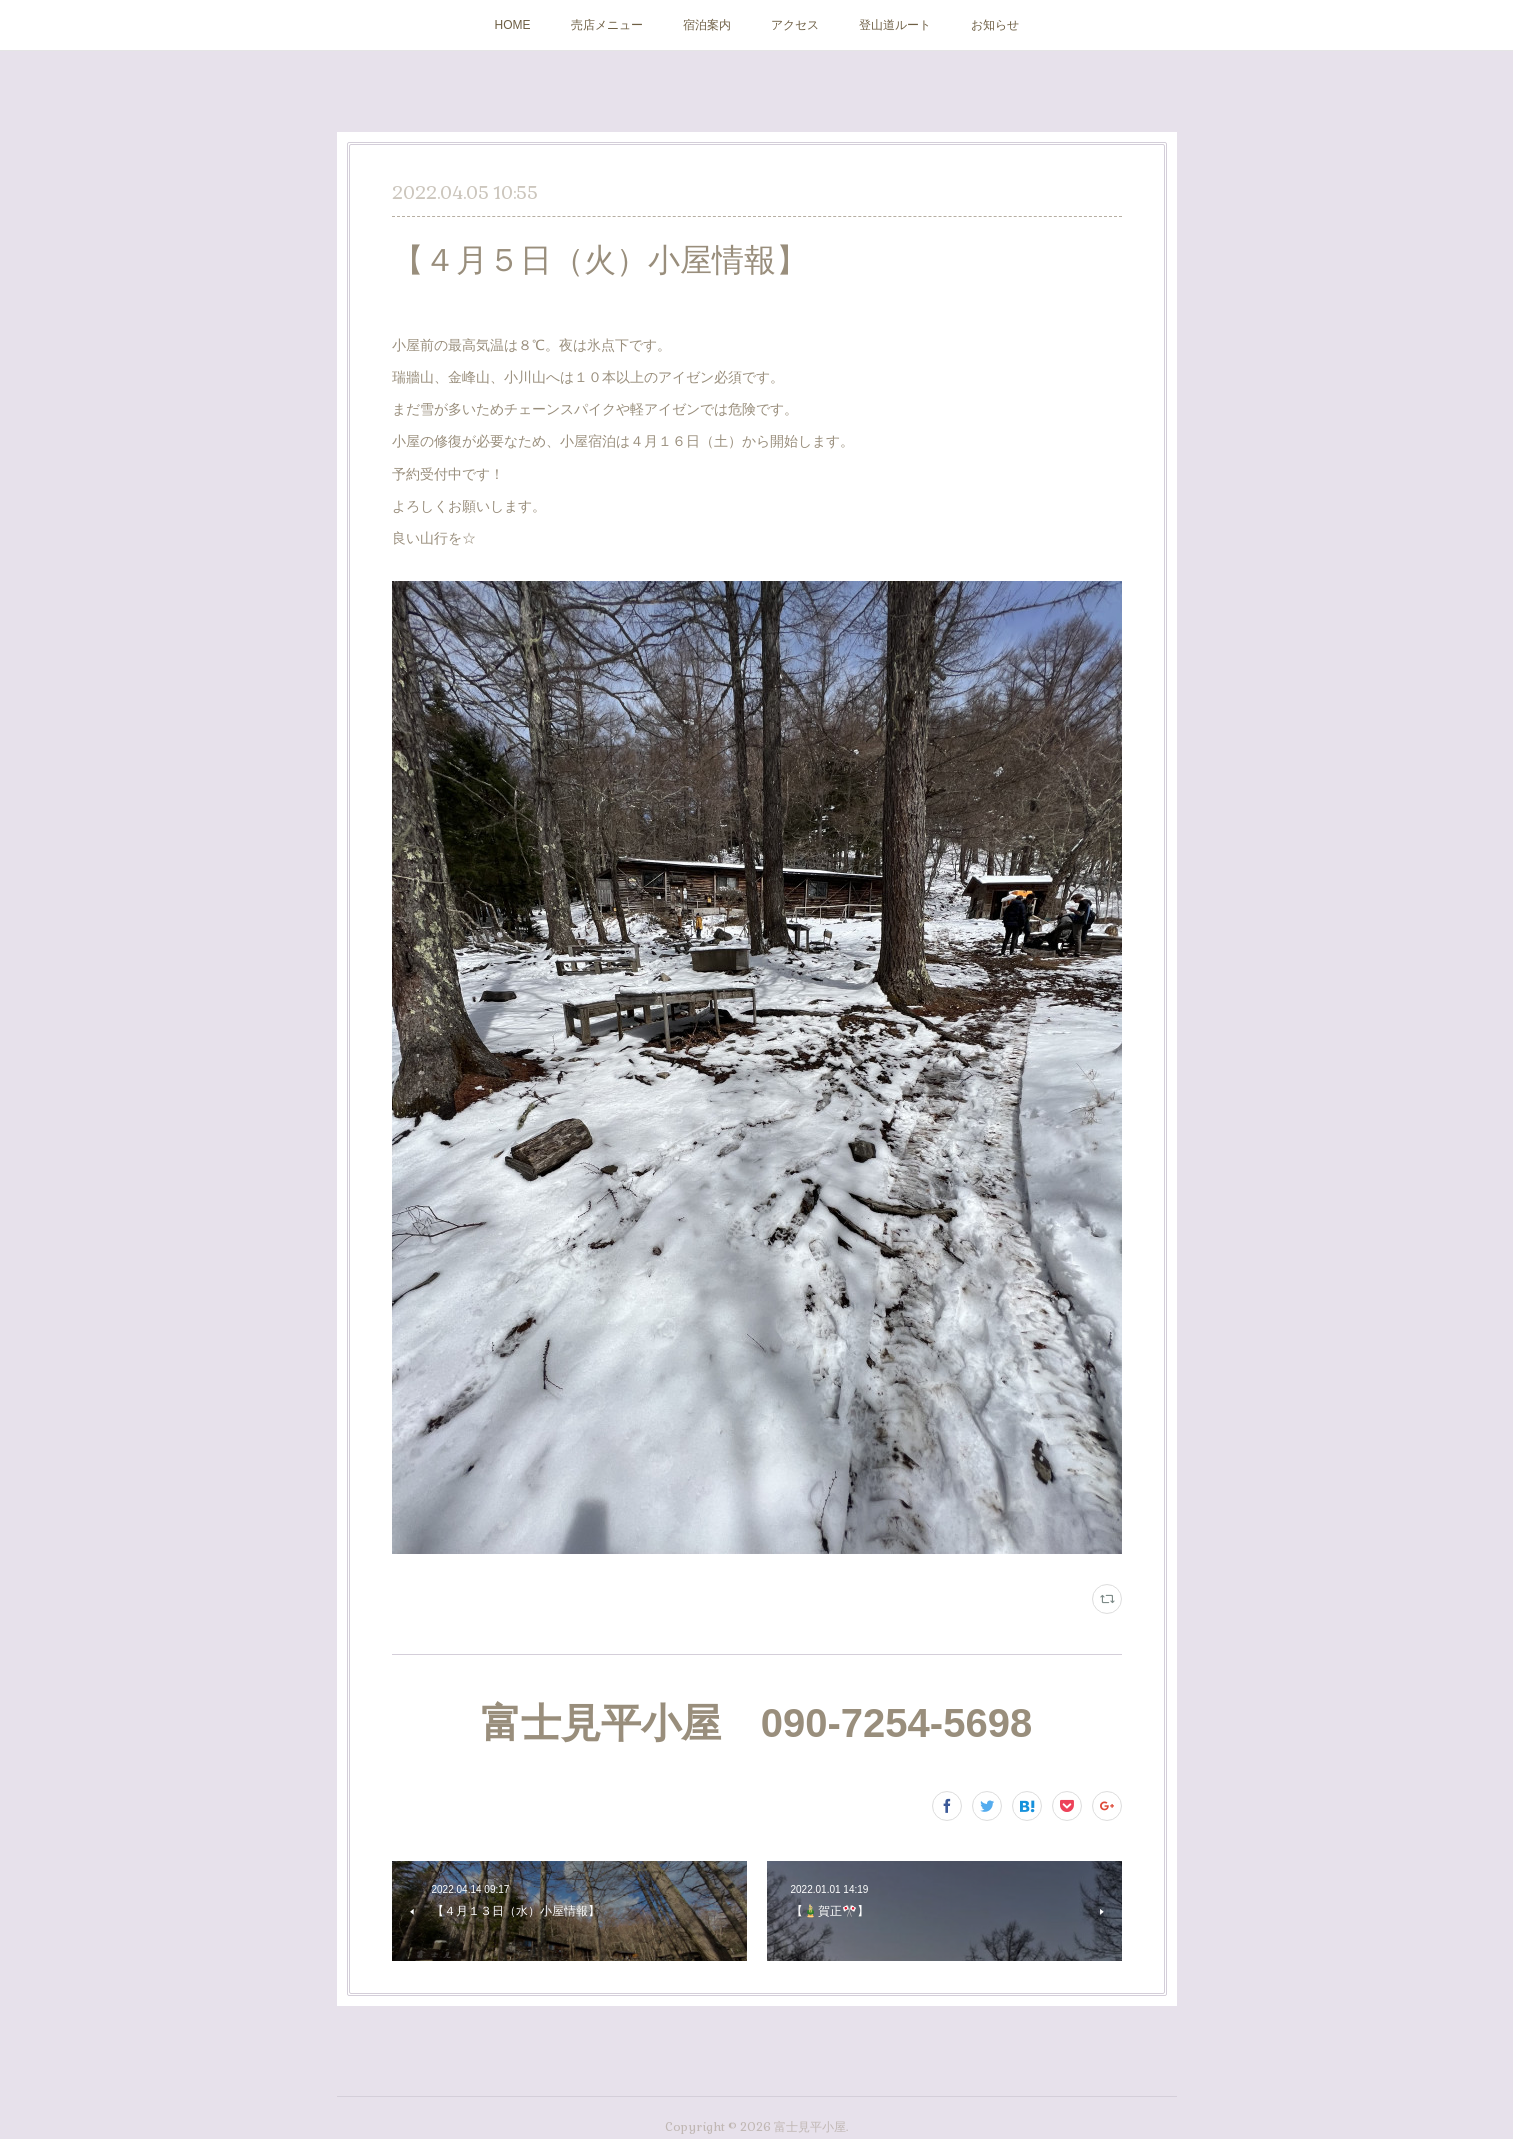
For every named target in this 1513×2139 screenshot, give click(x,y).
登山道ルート (895, 25)
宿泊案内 (707, 25)
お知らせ (995, 25)
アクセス (795, 25)
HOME (513, 25)
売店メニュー (607, 25)
